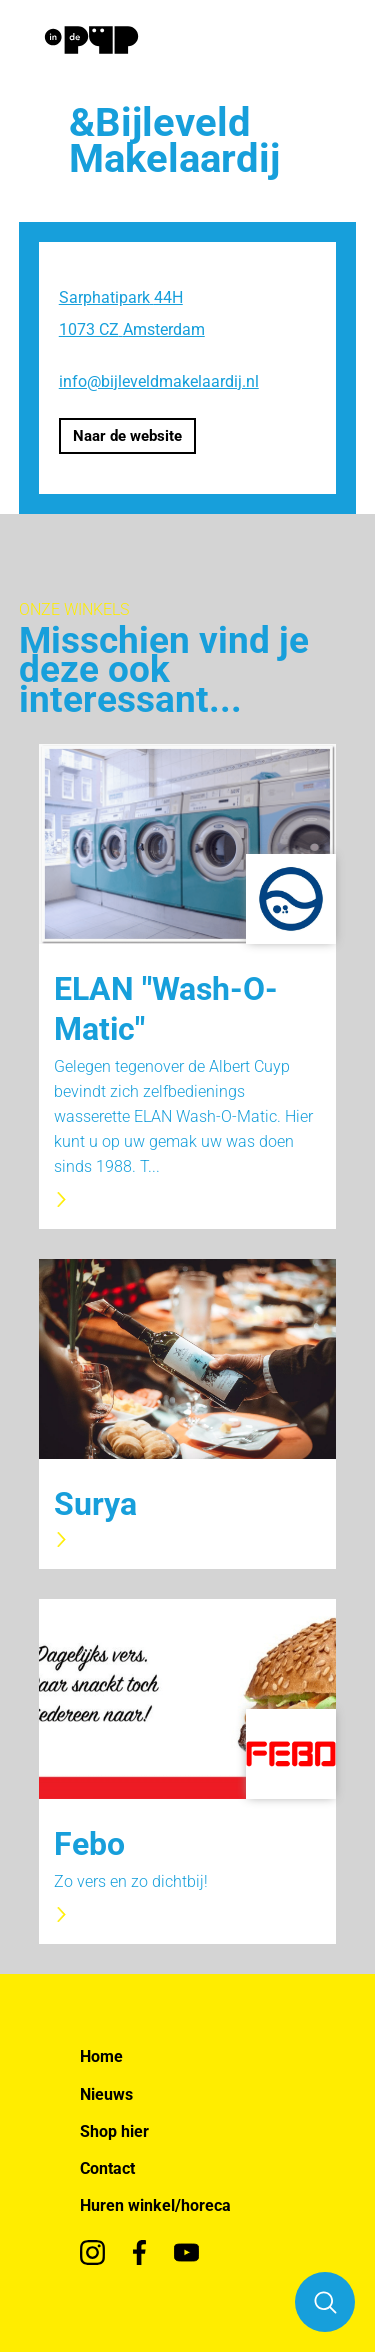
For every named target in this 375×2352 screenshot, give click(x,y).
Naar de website (127, 436)
